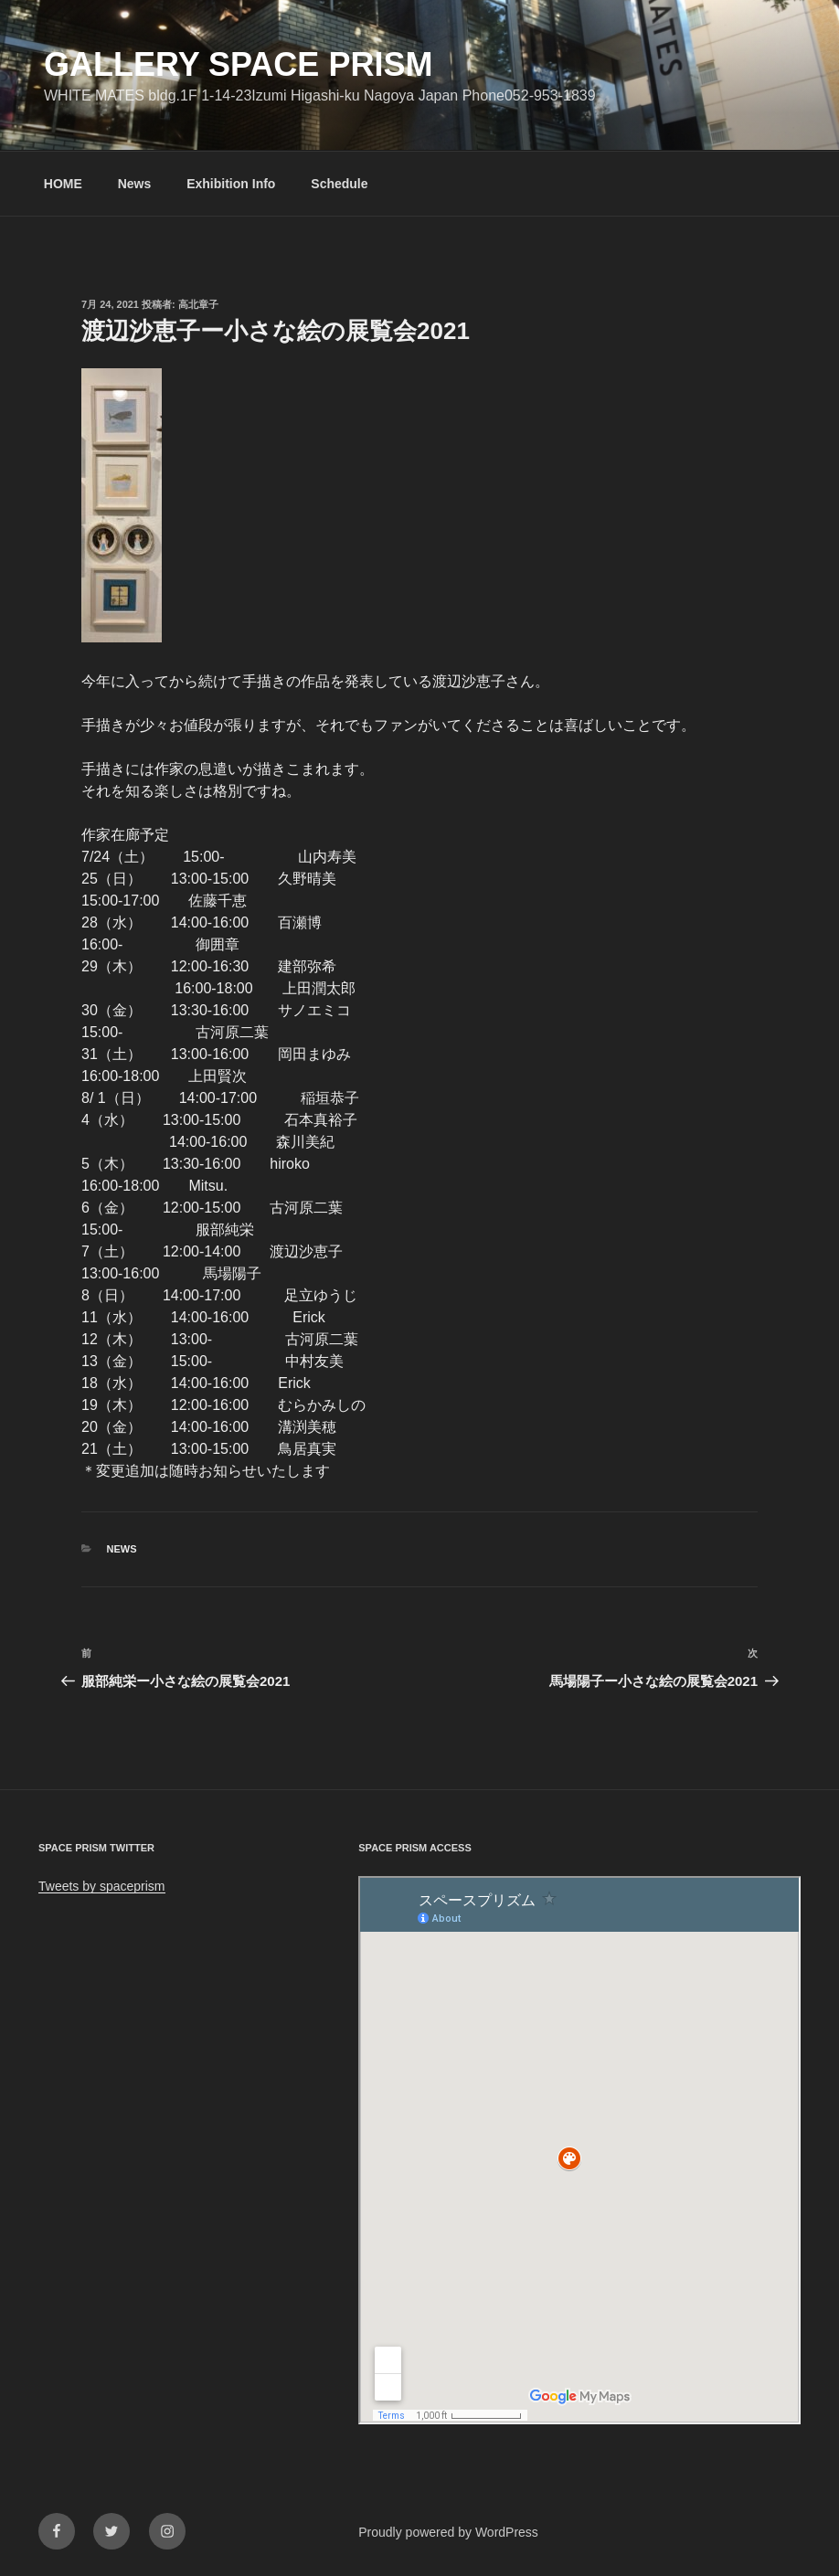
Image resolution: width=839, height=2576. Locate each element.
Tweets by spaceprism (101, 1886)
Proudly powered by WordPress (448, 2532)
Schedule (339, 183)
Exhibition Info (230, 183)
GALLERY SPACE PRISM (238, 64)
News (135, 183)
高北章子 (198, 304)
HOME (63, 183)
